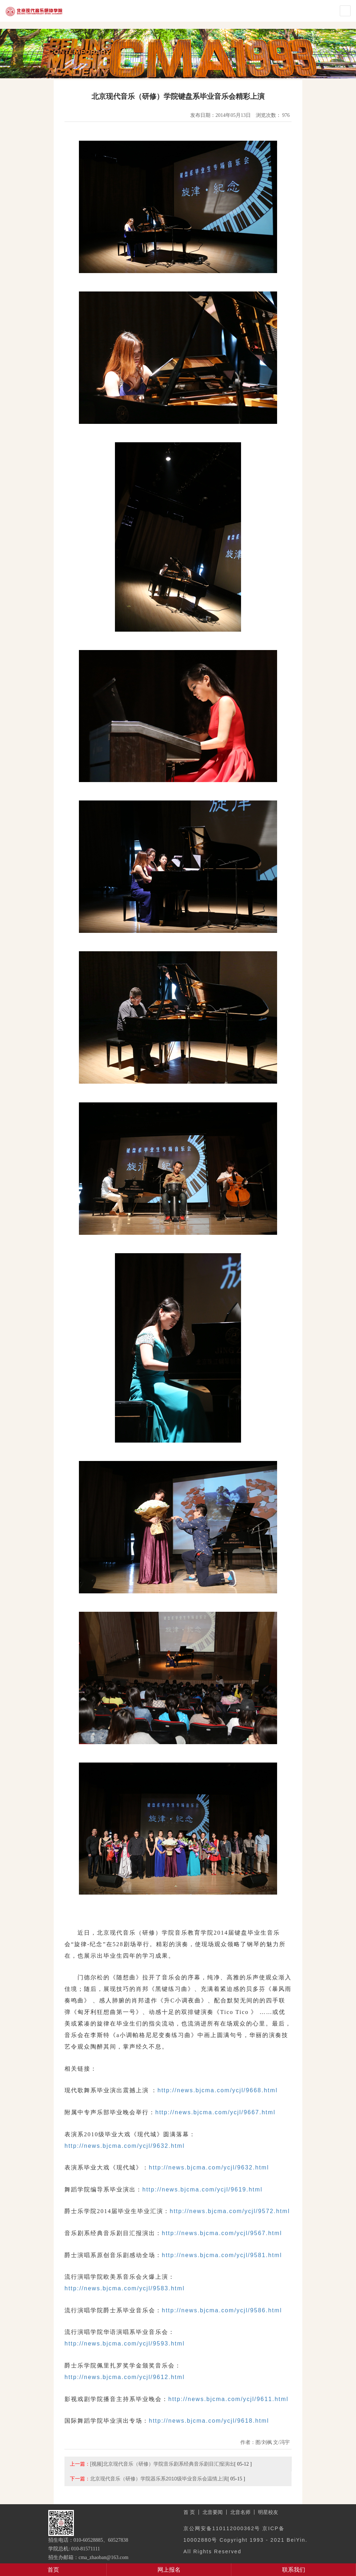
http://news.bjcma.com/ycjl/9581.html (222, 2255)
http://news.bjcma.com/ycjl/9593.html (124, 2343)
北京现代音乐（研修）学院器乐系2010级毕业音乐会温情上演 (158, 2478)
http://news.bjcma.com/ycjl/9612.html (124, 2377)
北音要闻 (213, 2512)
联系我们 (293, 2570)
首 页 (189, 2512)
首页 (53, 2570)
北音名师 (240, 2512)
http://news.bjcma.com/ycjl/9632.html (124, 2146)
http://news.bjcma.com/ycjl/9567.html (222, 2233)
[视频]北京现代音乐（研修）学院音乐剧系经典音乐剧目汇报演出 (162, 2464)
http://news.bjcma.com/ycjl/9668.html (217, 2090)
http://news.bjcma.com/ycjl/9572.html (230, 2211)
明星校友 (268, 2512)
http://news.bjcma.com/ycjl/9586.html (222, 2310)
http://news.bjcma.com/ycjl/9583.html (124, 2288)
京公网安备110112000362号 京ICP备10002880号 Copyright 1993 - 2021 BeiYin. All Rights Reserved (245, 2539)
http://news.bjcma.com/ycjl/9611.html (228, 2399)
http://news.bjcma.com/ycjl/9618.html (209, 2421)
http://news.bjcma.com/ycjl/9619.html (202, 2189)
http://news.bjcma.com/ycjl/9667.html (215, 2112)
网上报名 (169, 2570)
